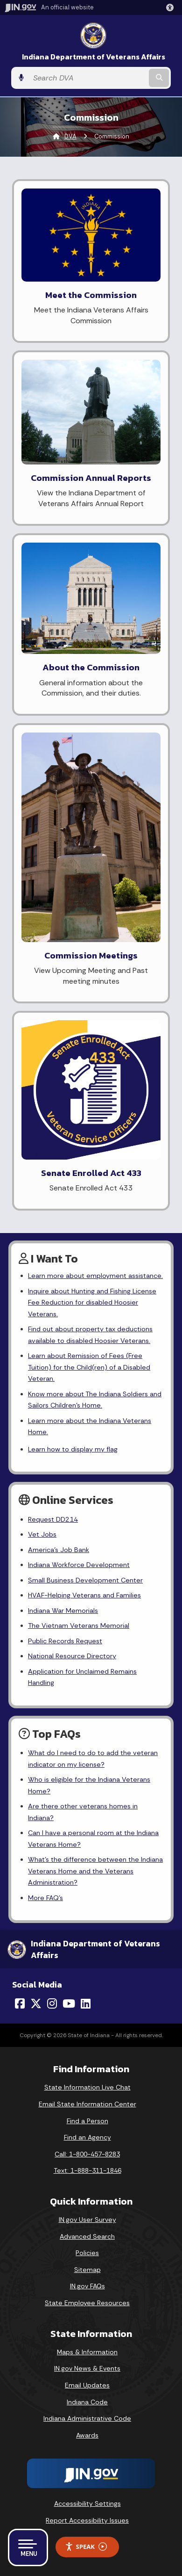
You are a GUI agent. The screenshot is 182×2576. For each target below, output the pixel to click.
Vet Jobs (42, 1534)
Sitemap (87, 2269)
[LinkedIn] (86, 2003)
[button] (171, 7)
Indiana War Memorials (63, 1610)
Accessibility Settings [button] (87, 2503)
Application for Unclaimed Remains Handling (82, 1677)
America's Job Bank (58, 1550)
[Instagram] (52, 2003)
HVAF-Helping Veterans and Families (84, 1595)
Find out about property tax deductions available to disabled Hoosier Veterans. (90, 1334)
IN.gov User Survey (87, 2219)
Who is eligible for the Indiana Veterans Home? (89, 1785)
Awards (87, 2435)
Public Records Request (65, 1641)
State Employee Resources (87, 2303)
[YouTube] (69, 2003)
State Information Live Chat (87, 2087)
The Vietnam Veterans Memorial (78, 1625)
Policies (87, 2253)
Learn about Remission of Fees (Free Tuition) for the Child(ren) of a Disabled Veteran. (89, 1367)
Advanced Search (87, 2236)
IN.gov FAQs (87, 2286)
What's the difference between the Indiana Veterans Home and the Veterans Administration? (95, 1871)
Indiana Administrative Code (87, 2418)
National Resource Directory (72, 1656)
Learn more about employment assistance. (95, 1275)
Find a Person (87, 2121)
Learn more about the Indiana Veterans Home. (89, 1426)
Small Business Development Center (85, 1580)
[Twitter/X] (36, 2003)
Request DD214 (53, 1519)
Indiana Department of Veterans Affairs (93, 56)
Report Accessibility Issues (87, 2520)
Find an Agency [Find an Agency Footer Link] (87, 2137)
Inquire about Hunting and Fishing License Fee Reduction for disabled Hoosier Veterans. (92, 1302)
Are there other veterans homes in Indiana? (83, 1811)
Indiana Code (87, 2402)
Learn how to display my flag (73, 1449)
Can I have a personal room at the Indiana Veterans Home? (93, 1838)
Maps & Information (87, 2352)
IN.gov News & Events (87, 2368)
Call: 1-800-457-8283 (87, 2154)
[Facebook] (20, 2003)
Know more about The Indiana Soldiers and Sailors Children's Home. (94, 1399)
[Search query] (87, 78)
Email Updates (87, 2385)
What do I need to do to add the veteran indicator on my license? (93, 1758)
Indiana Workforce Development (79, 1564)
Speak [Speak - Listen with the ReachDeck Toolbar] (86, 2546)
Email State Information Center (87, 2104)
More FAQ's (45, 1898)
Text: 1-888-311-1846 (87, 2170)
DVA (70, 136)
